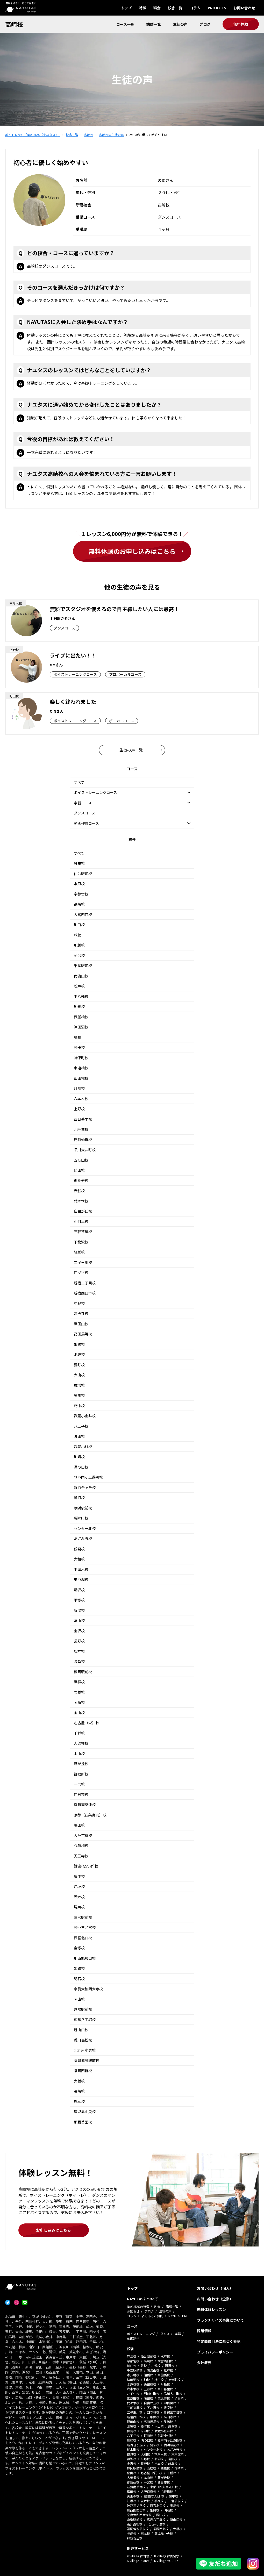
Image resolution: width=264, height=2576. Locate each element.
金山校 (79, 1712)
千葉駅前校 (83, 965)
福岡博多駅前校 (86, 2060)
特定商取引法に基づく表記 (218, 2341)
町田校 (79, 1436)
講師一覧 (153, 24)
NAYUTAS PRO (178, 2316)
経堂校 (79, 1252)
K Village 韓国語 (138, 2556)
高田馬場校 (83, 1333)
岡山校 (79, 1999)
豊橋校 (79, 1692)
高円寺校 (81, 1313)
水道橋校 (81, 1067)
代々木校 (81, 1201)
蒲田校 (79, 1170)
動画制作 (133, 2338)
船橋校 (79, 1006)
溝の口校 (81, 1467)
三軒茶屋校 (83, 1231)
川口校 (79, 924)
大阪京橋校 (83, 1835)
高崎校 (14, 24)
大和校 (79, 1559)
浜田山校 (81, 1323)
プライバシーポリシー (215, 2352)
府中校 (79, 1405)
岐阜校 (79, 1661)
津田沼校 (81, 1026)
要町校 (79, 1364)
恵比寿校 (81, 1180)
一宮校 (79, 1784)
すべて (79, 782)
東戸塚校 (81, 1579)
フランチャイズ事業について (220, 2320)
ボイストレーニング (141, 2333)
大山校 (79, 1374)
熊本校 (79, 2101)
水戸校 (79, 883)
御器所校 (81, 1774)
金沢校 (79, 1630)
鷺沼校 (79, 1497)
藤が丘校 (81, 1763)
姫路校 (79, 1968)
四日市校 (81, 1794)
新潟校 (79, 1610)
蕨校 (77, 935)
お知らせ (133, 2311)
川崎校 (79, 1456)
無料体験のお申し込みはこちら (132, 551)
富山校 (79, 1620)
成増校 (79, 1385)
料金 (157, 7)
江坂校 (79, 1886)
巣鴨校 (79, 1344)
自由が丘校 (83, 1211)
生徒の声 (180, 24)
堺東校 (79, 1906)
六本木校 (81, 1098)
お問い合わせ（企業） (215, 2298)
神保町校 (81, 1057)
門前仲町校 (83, 1139)
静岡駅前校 (83, 1671)
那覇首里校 (83, 2121)
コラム (195, 7)
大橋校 (79, 2081)
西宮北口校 (83, 1937)
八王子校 (81, 1426)
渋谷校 (79, 1190)
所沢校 (79, 955)
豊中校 (79, 1876)
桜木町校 (81, 1518)
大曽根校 (81, 1743)
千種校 (79, 1733)
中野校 (79, 1303)
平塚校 (79, 1599)
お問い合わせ (244, 7)
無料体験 (240, 24)
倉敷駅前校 (83, 2009)
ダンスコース (84, 812)
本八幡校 (81, 996)
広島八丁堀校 (85, 2019)
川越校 (79, 945)
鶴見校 (79, 1548)
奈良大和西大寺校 (88, 1988)
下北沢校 (81, 1241)
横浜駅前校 (83, 1508)
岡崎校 (79, 1702)
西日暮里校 (83, 1119)
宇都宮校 (81, 894)
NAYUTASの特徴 (138, 2306)
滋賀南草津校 (85, 1804)
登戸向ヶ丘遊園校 (88, 1477)
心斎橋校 (81, 1845)
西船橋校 (81, 1016)
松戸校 (79, 986)
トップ (126, 7)
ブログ (204, 24)
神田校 (79, 1047)
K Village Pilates (138, 2560)
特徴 (142, 7)
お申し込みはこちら (53, 2230)
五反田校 (81, 1160)
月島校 (79, 1088)
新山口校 (81, 2029)
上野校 (79, 1108)
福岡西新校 (83, 2070)
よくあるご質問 (152, 2316)
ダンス (164, 2333)
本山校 (79, 1753)
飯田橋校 (81, 1078)
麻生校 (79, 863)
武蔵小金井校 (85, 1415)
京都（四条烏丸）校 (90, 1814)
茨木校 (79, 1896)
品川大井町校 (85, 1149)
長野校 (79, 1640)
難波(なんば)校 (86, 1866)
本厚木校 (81, 1569)
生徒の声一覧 (131, 750)
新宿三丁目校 (85, 1282)
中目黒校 (81, 1221)
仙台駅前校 (83, 873)
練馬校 (79, 1395)
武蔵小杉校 (83, 1446)
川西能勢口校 (85, 1958)
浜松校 (79, 1681)
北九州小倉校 (85, 2050)
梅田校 (79, 1825)
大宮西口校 (83, 914)
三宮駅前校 (83, 1917)
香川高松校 (83, 2040)
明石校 (79, 1978)
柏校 (77, 1037)
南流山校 (81, 975)
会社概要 (204, 2362)
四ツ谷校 (81, 1272)
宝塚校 (79, 1947)
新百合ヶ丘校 (85, 1487)
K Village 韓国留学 (166, 2556)
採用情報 (204, 2330)
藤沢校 (79, 1589)
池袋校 (79, 1354)
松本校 (79, 1651)
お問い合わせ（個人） (215, 2288)
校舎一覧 (175, 7)
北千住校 (81, 1129)
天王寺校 (81, 1855)
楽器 (178, 2333)
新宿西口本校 (85, 1293)
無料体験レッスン (211, 2309)
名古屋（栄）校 (86, 1722)
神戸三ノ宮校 (85, 1927)
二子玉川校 (83, 1262)
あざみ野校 (83, 1538)
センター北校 (85, 1528)
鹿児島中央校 (85, 2111)
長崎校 (79, 2091)
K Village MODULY (166, 2560)
